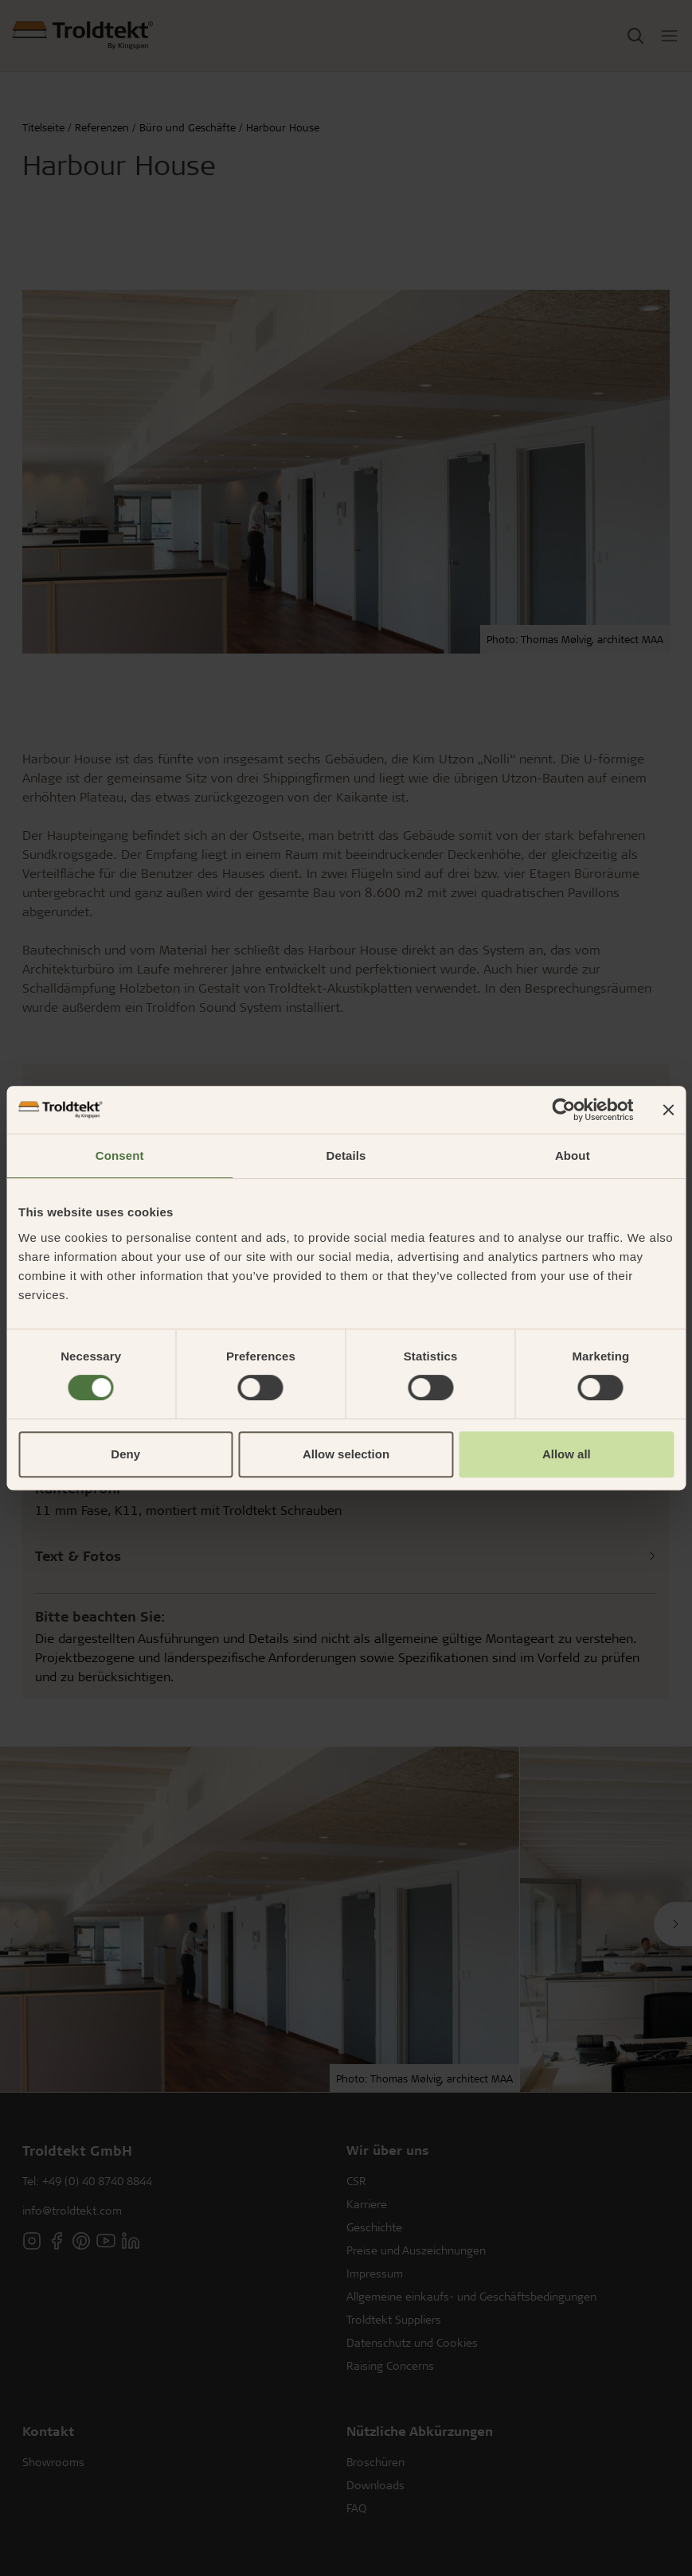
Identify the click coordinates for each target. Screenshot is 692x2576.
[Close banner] (668, 1109)
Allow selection (346, 1454)
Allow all (566, 1454)
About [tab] (572, 1155)
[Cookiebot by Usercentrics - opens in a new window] (563, 1110)
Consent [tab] (120, 1155)
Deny (125, 1454)
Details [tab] (346, 1155)
